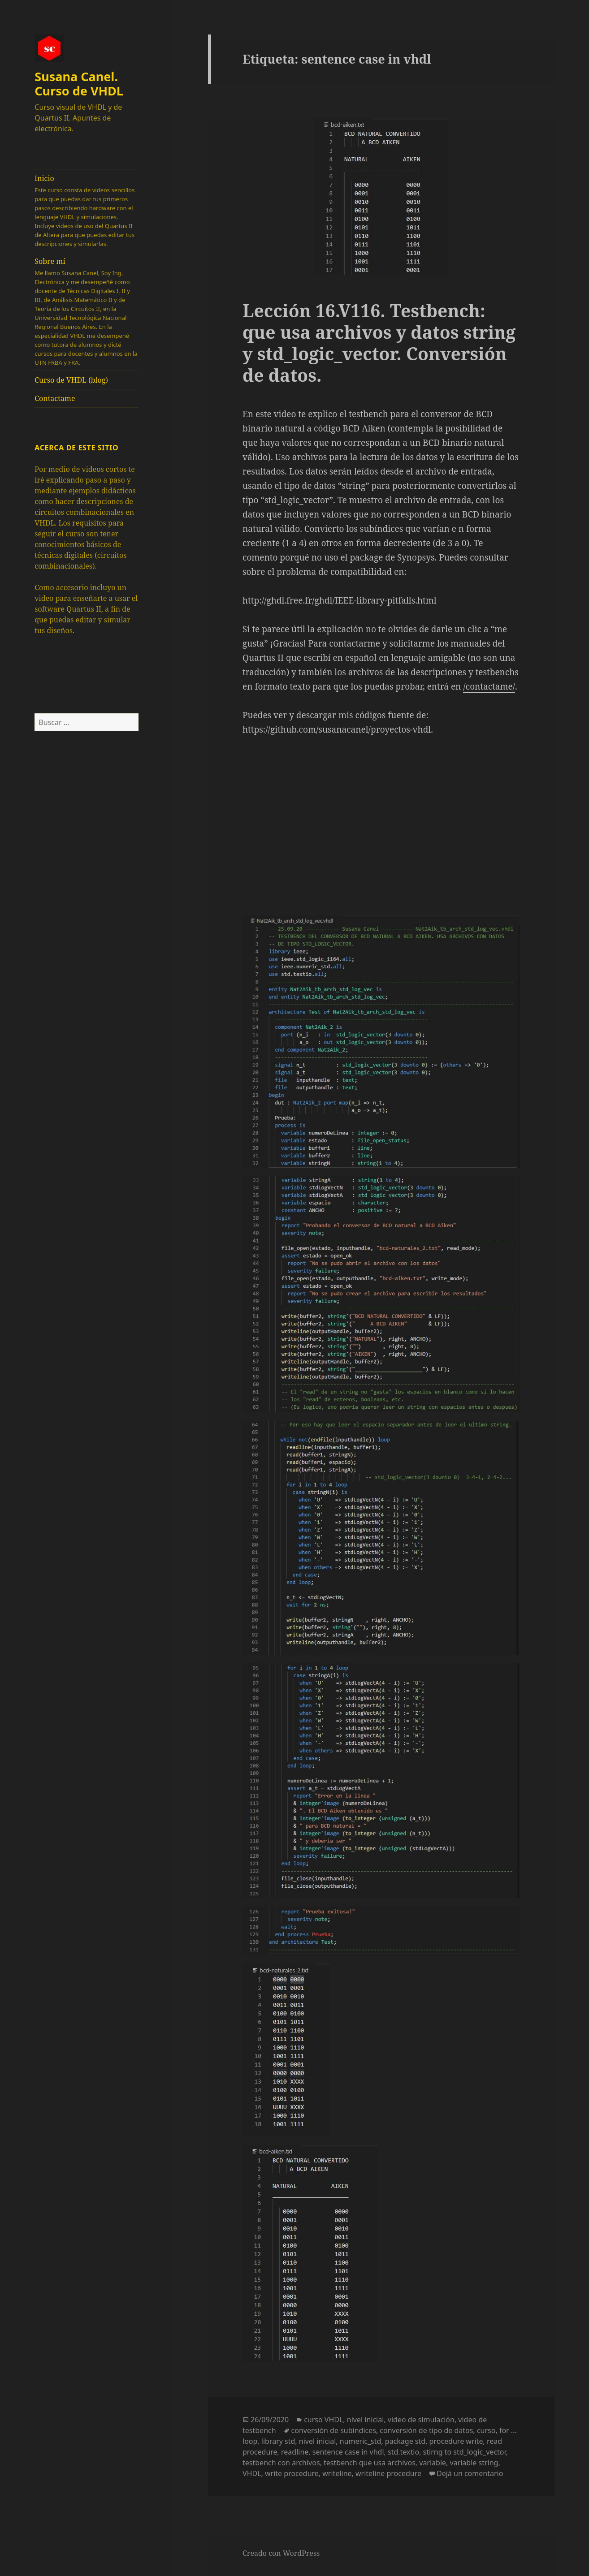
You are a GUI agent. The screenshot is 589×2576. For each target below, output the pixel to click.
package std (405, 2441)
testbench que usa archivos (370, 2463)
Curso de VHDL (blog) (71, 380)
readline (294, 2452)
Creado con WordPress (281, 2553)
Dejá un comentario (470, 2473)
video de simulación (421, 2420)
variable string (474, 2463)
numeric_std (360, 2441)
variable (432, 2463)
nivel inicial (365, 2420)
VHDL (252, 2473)
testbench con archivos (281, 2463)
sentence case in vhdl (348, 2452)
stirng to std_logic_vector (464, 2452)
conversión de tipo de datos (426, 2430)
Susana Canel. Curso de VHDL (79, 83)
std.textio (403, 2452)
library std (278, 2441)
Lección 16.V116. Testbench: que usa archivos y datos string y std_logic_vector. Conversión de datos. (379, 342)
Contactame (55, 398)
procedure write (456, 2441)
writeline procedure (388, 2473)
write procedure (292, 2473)
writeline (336, 2473)
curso (486, 2430)
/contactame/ (489, 686)
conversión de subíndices (333, 2430)
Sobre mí (87, 311)
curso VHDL (323, 2420)
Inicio (87, 210)
